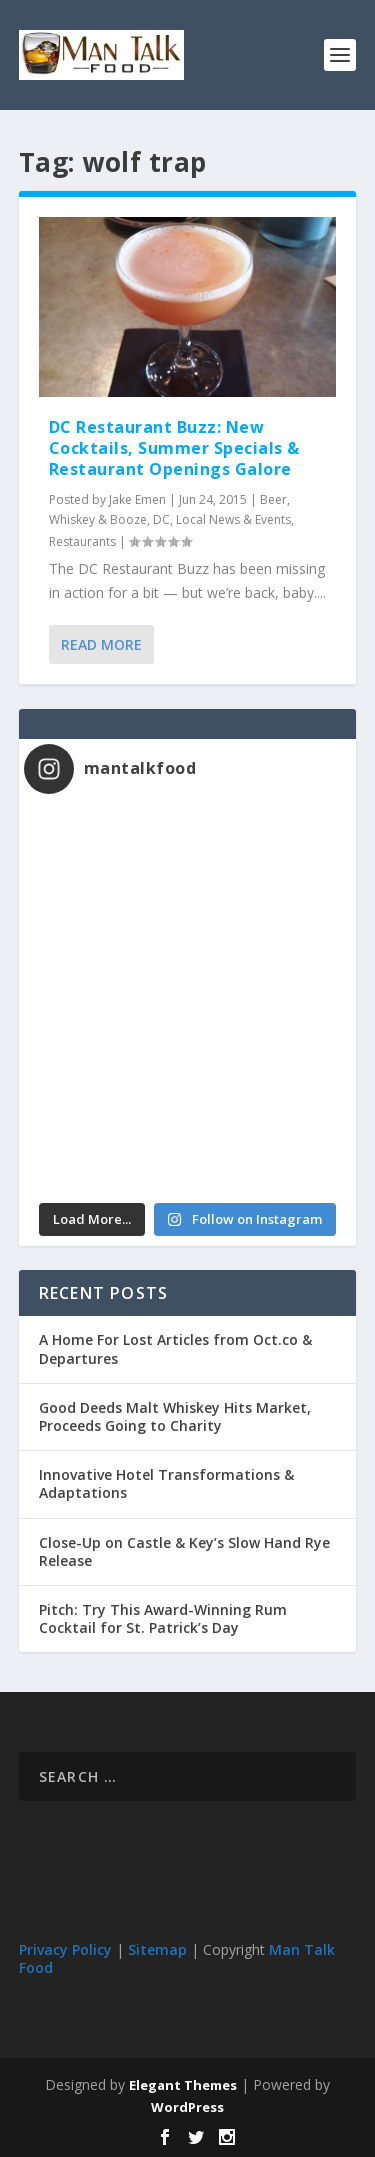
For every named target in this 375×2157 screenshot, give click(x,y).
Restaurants (82, 541)
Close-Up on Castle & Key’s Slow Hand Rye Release (184, 1551)
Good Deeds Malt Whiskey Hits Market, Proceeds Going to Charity (175, 1416)
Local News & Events (233, 519)
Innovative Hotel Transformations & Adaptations (166, 1483)
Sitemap (157, 1949)
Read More (101, 644)
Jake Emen (137, 499)
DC (161, 519)
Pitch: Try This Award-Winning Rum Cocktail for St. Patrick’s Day (163, 1618)
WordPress (187, 2107)
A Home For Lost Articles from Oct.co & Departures (175, 1348)
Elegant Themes (183, 2085)
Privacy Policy (65, 1949)
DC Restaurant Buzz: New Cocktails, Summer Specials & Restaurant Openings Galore (174, 448)
